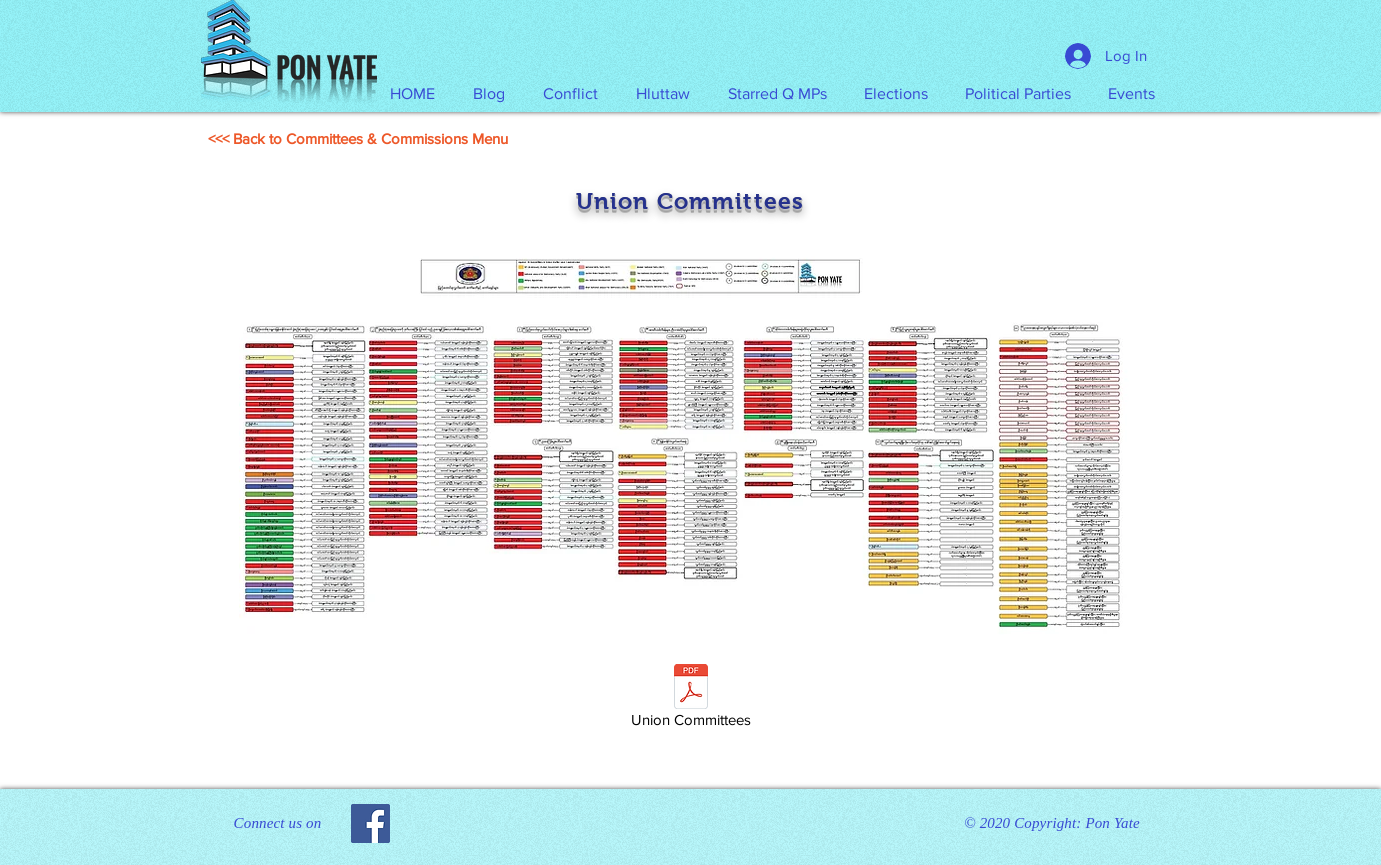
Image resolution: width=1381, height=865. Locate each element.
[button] (663, 94)
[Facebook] (370, 823)
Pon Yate (1112, 823)
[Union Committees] (691, 699)
